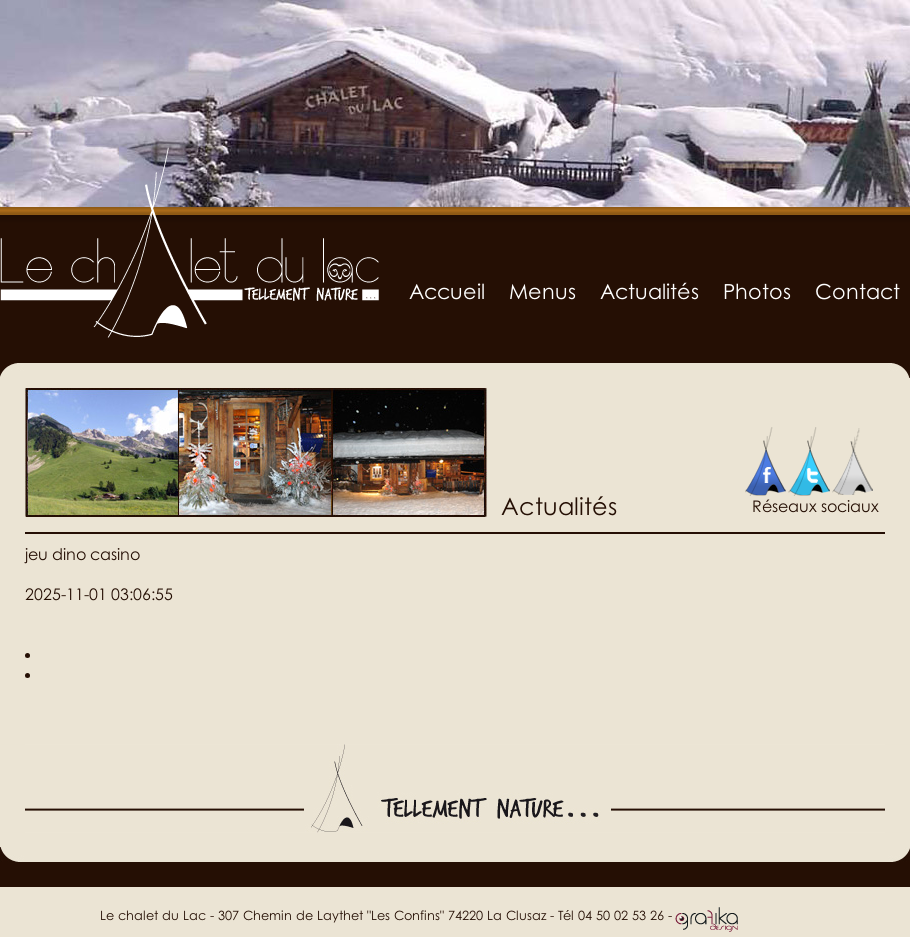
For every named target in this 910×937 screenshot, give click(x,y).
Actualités (649, 291)
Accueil (447, 291)
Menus (542, 291)
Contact (857, 291)
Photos (757, 291)
